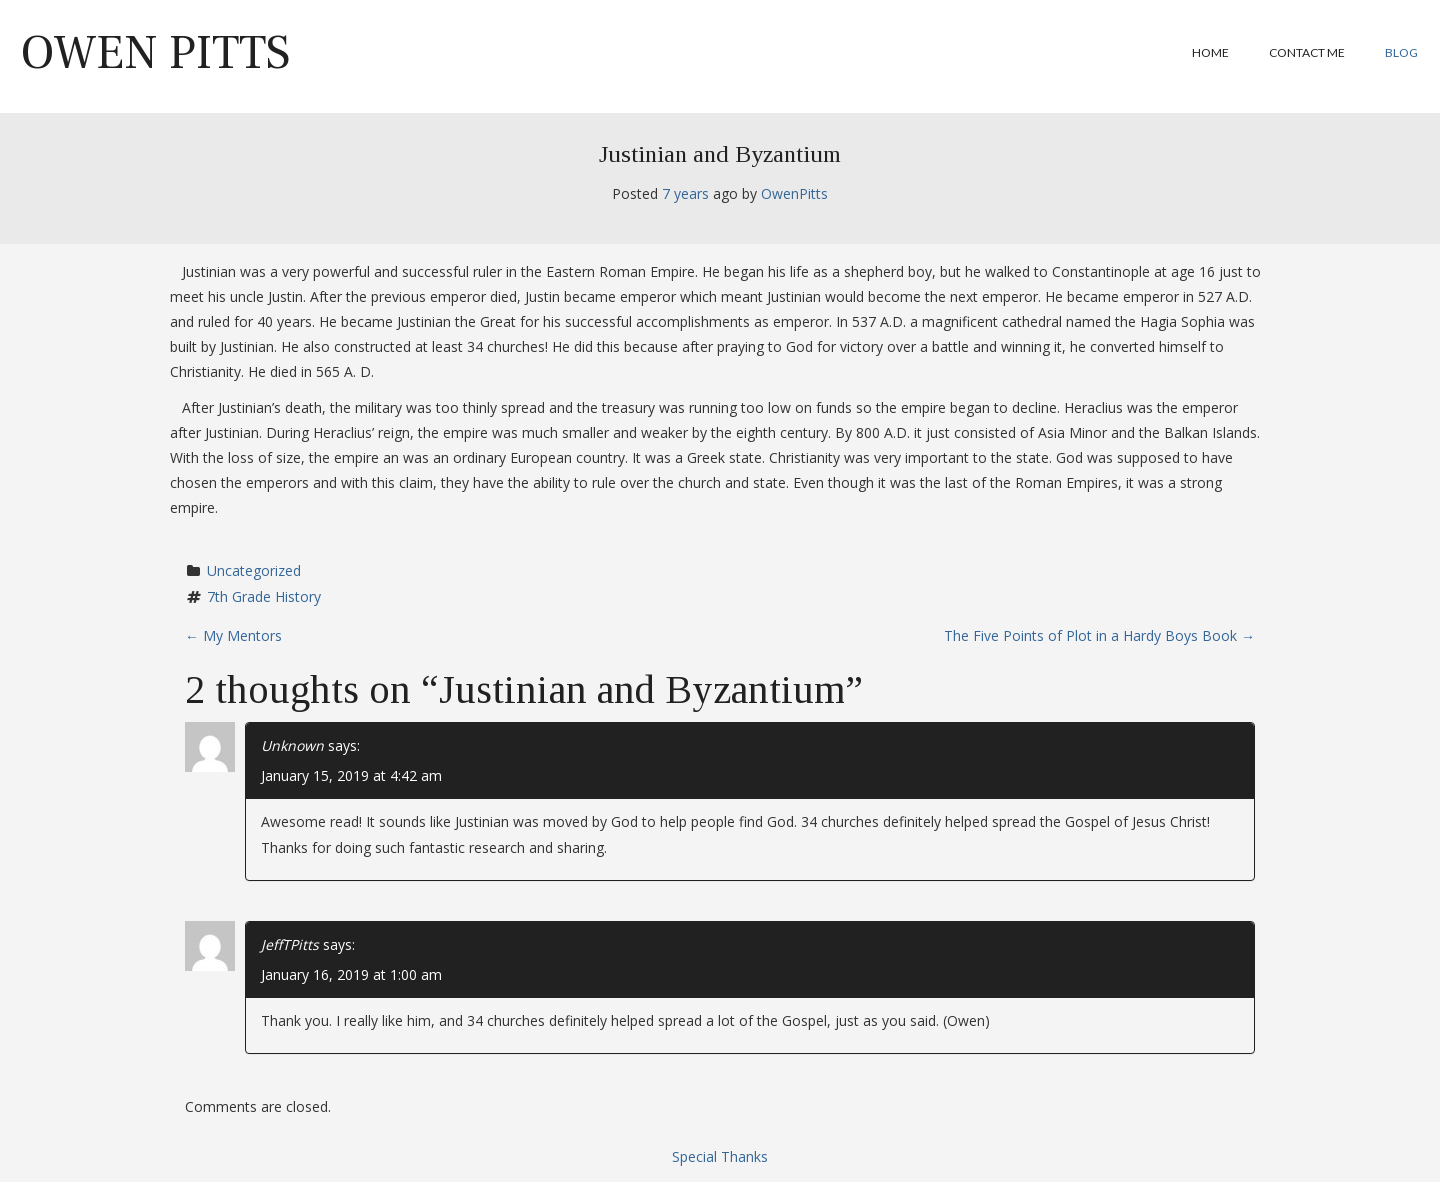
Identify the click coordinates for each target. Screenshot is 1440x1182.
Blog (1401, 52)
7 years (685, 193)
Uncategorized (254, 570)
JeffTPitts (290, 944)
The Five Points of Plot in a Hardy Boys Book (1099, 635)
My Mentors (233, 635)
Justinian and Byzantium (720, 154)
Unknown (292, 745)
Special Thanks (720, 1156)
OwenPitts (794, 193)
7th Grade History (264, 596)
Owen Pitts (155, 53)
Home (1210, 52)
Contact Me (1307, 52)
